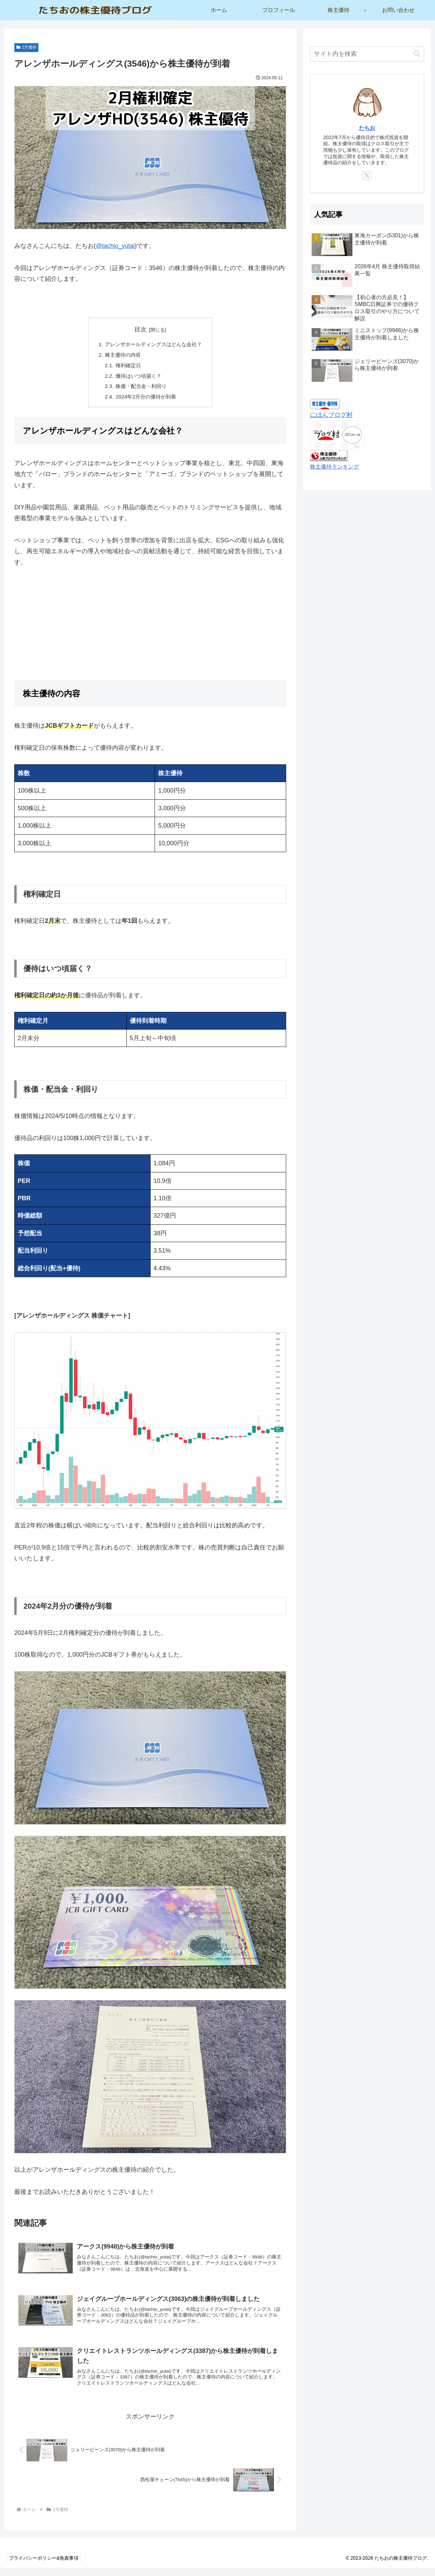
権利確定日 (126, 367)
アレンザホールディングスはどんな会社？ (153, 345)
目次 (140, 329)
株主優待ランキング (334, 466)
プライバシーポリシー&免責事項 (45, 2566)
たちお (367, 128)
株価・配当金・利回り (140, 389)
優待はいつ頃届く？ (137, 378)
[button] (417, 54)
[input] (367, 54)
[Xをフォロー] (367, 175)
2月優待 (26, 47)
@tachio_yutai (115, 245)
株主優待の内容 (121, 356)
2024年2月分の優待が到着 (145, 400)
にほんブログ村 (331, 414)
